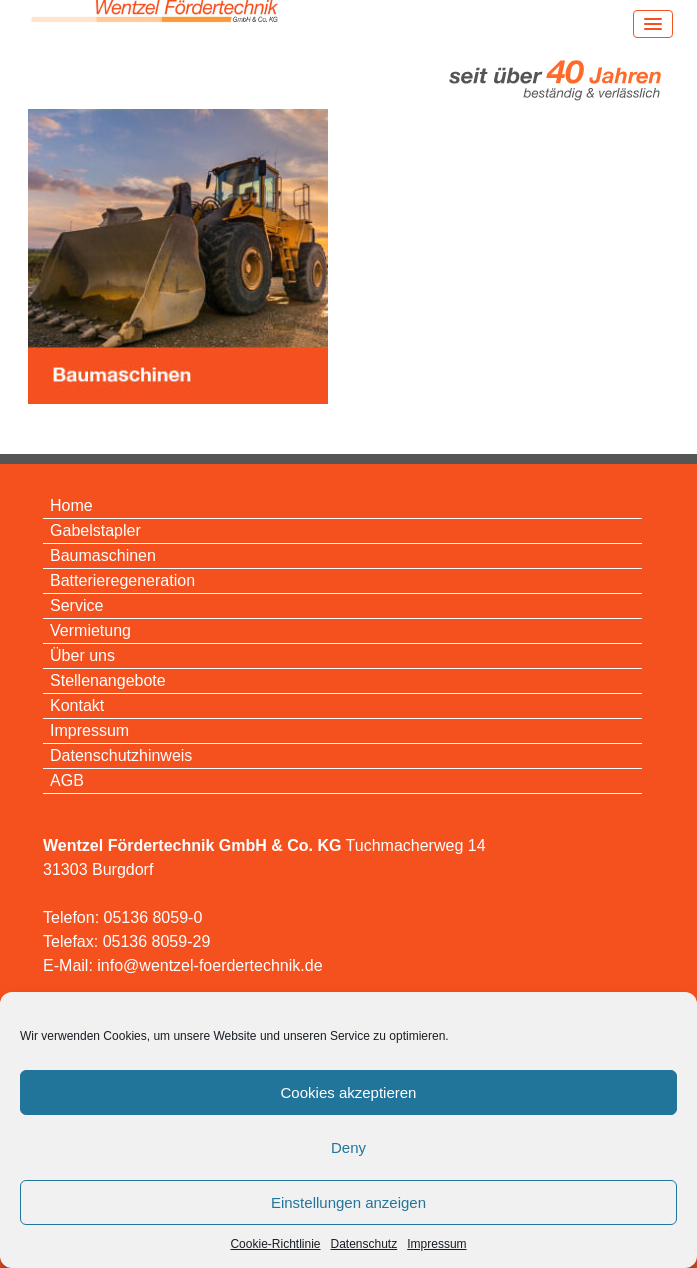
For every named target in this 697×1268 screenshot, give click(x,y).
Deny (348, 1147)
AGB (67, 780)
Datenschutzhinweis (121, 755)
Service (76, 605)
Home (71, 505)
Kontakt (77, 705)
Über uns (82, 655)
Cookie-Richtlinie (275, 1244)
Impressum (436, 1244)
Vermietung (90, 630)
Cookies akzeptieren (349, 1092)
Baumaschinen (103, 555)
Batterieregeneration (122, 580)
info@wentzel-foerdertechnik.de (209, 965)
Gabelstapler (95, 530)
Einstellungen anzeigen (348, 1202)
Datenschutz (364, 1244)
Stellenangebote (108, 680)
